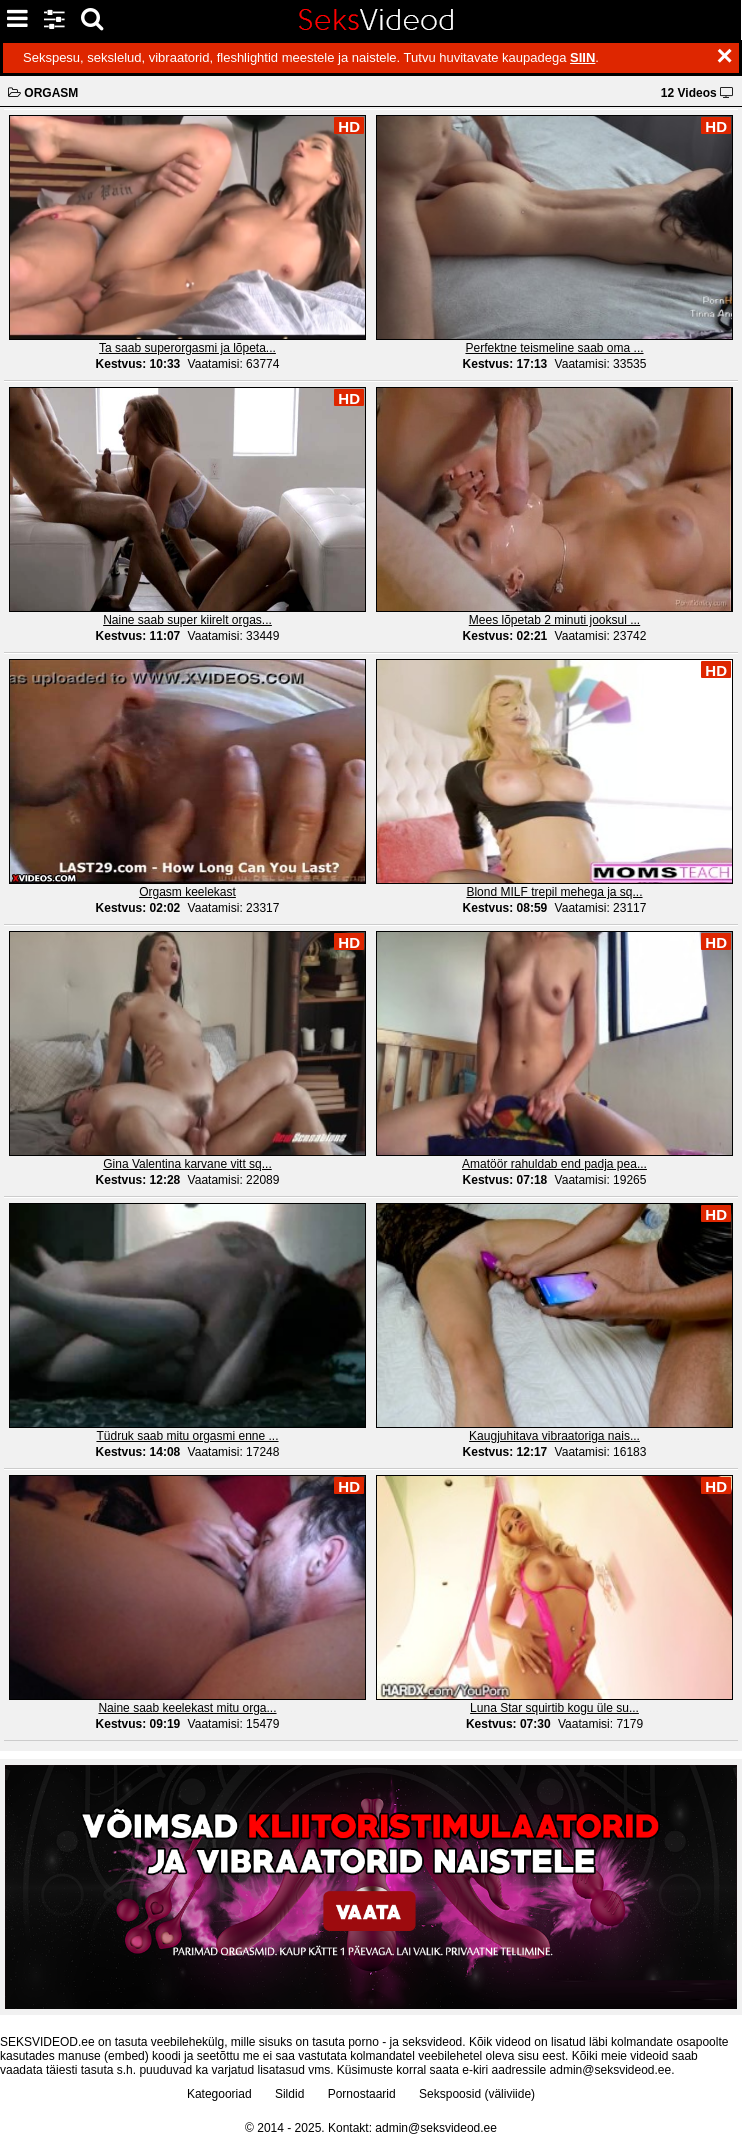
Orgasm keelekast (187, 892)
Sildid (289, 2094)
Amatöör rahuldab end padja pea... (554, 1164)
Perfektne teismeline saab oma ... (554, 348)
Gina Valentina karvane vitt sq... (187, 1164)
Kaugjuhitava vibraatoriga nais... (554, 1436)
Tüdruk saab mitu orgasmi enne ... (187, 1436)
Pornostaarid (362, 2094)
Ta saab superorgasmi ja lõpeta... (187, 348)
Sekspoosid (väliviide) (477, 2094)
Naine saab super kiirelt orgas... (187, 620)
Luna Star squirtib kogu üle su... (554, 1708)
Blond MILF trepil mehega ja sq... (554, 892)
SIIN (582, 57)
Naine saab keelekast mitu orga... (187, 1708)
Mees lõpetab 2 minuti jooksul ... (554, 620)
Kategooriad (219, 2094)
